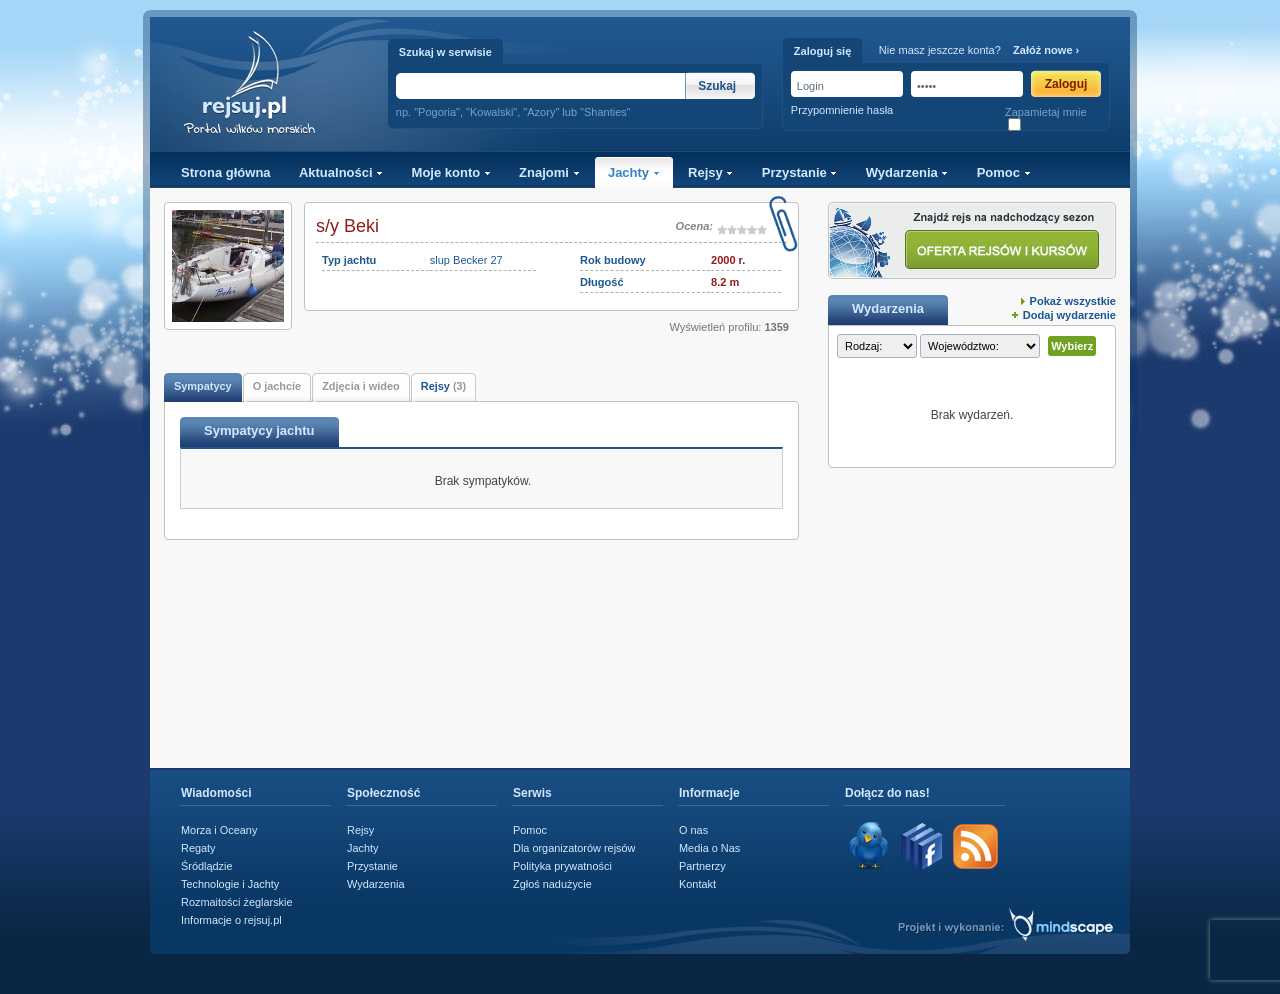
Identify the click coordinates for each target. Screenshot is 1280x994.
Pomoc (1004, 172)
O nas (693, 830)
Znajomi (549, 172)
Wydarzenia (907, 172)
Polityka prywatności (562, 866)
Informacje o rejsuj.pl (231, 920)
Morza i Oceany (219, 830)
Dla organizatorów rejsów (574, 848)
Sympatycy (203, 386)
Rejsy (710, 172)
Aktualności (341, 172)
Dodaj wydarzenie (1069, 315)
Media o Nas (709, 848)
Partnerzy (702, 866)
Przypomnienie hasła (842, 110)
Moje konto (451, 172)
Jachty (634, 172)
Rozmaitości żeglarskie (237, 902)
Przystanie (800, 172)
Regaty (198, 848)
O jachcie (277, 386)
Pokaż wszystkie (1073, 301)
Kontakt (697, 884)
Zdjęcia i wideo (361, 386)
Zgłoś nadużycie (552, 884)
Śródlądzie (207, 866)
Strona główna (226, 172)
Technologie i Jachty (230, 884)
